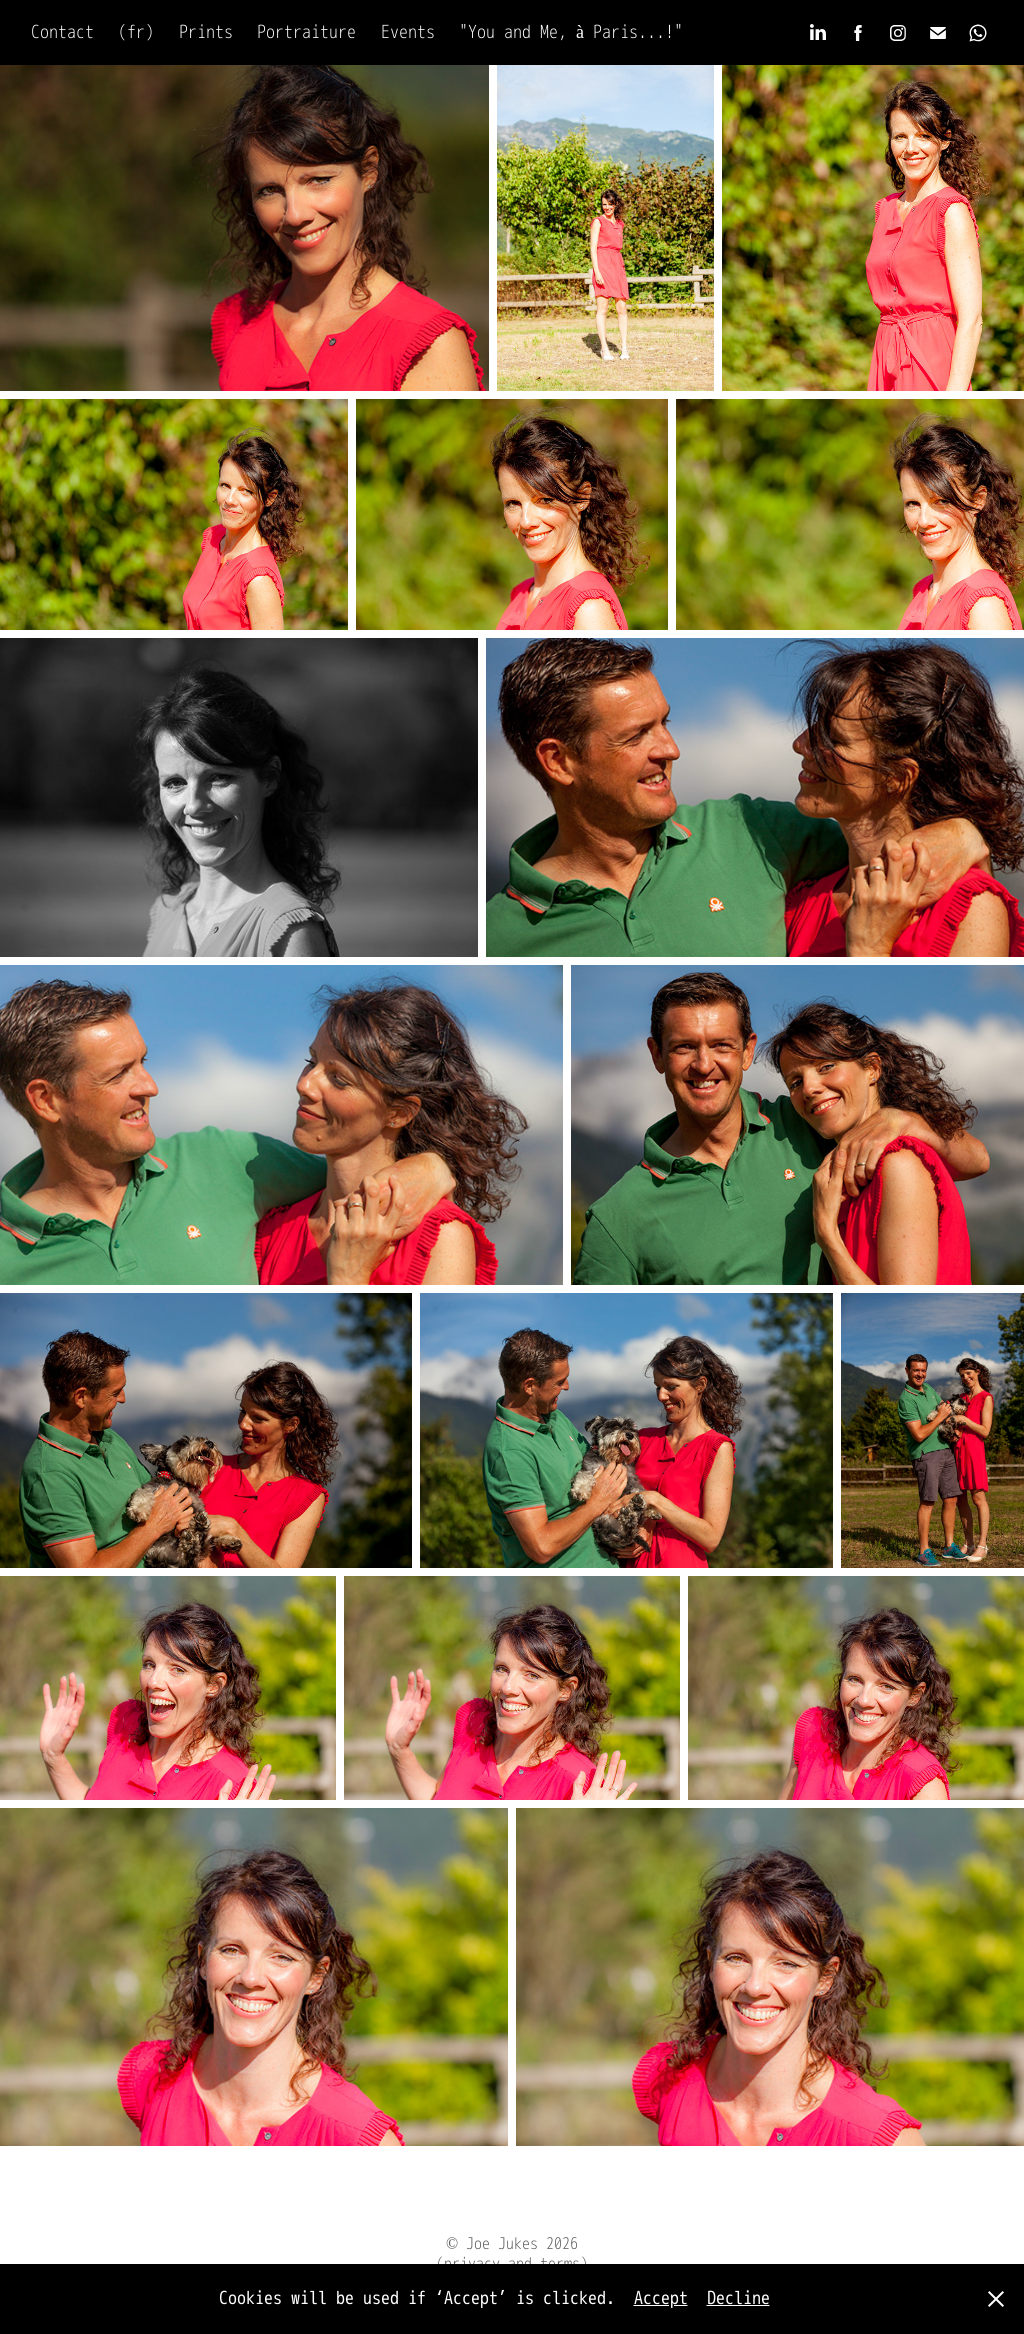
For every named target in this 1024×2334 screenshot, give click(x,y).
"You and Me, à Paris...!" (571, 32)
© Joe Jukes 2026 (512, 2244)
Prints (206, 32)
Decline (738, 2298)
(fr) (136, 32)
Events (408, 32)
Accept (661, 2298)
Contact (62, 32)
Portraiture (306, 32)
